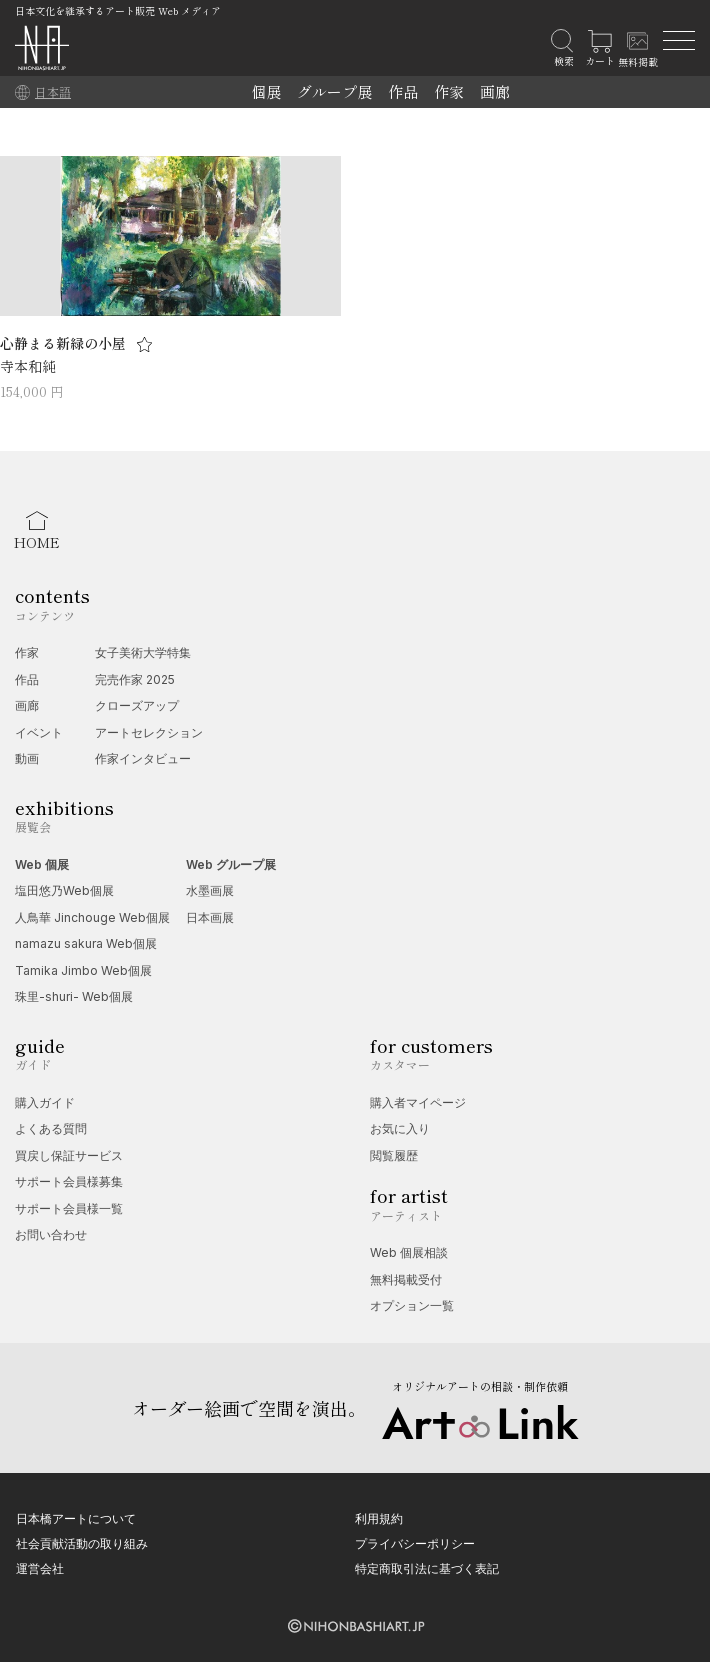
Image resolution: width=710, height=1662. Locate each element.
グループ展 (334, 91)
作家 (449, 91)
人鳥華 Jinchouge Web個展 (92, 917)
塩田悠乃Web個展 (64, 890)
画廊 (495, 91)
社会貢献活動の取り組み (82, 1543)
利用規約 (379, 1518)
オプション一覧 (412, 1305)
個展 (266, 91)
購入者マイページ (418, 1102)
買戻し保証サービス (69, 1155)
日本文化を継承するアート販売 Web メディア (118, 10)
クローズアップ (137, 705)
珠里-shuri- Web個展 (74, 996)
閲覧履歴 (394, 1155)
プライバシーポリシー (415, 1543)
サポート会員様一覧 (69, 1208)
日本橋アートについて (76, 1518)
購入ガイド (45, 1102)
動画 (27, 758)
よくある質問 (51, 1128)
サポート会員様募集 (69, 1181)
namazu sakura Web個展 (86, 943)
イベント (39, 732)
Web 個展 (42, 864)
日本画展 (210, 917)
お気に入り (400, 1128)
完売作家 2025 (135, 679)
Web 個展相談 (409, 1252)
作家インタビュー (143, 758)
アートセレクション (149, 732)
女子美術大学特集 (143, 652)
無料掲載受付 (406, 1279)
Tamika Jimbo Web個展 (83, 970)
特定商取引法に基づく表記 (427, 1568)
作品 (403, 91)
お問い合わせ (51, 1234)
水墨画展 (210, 890)
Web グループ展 (231, 864)
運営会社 (40, 1568)
